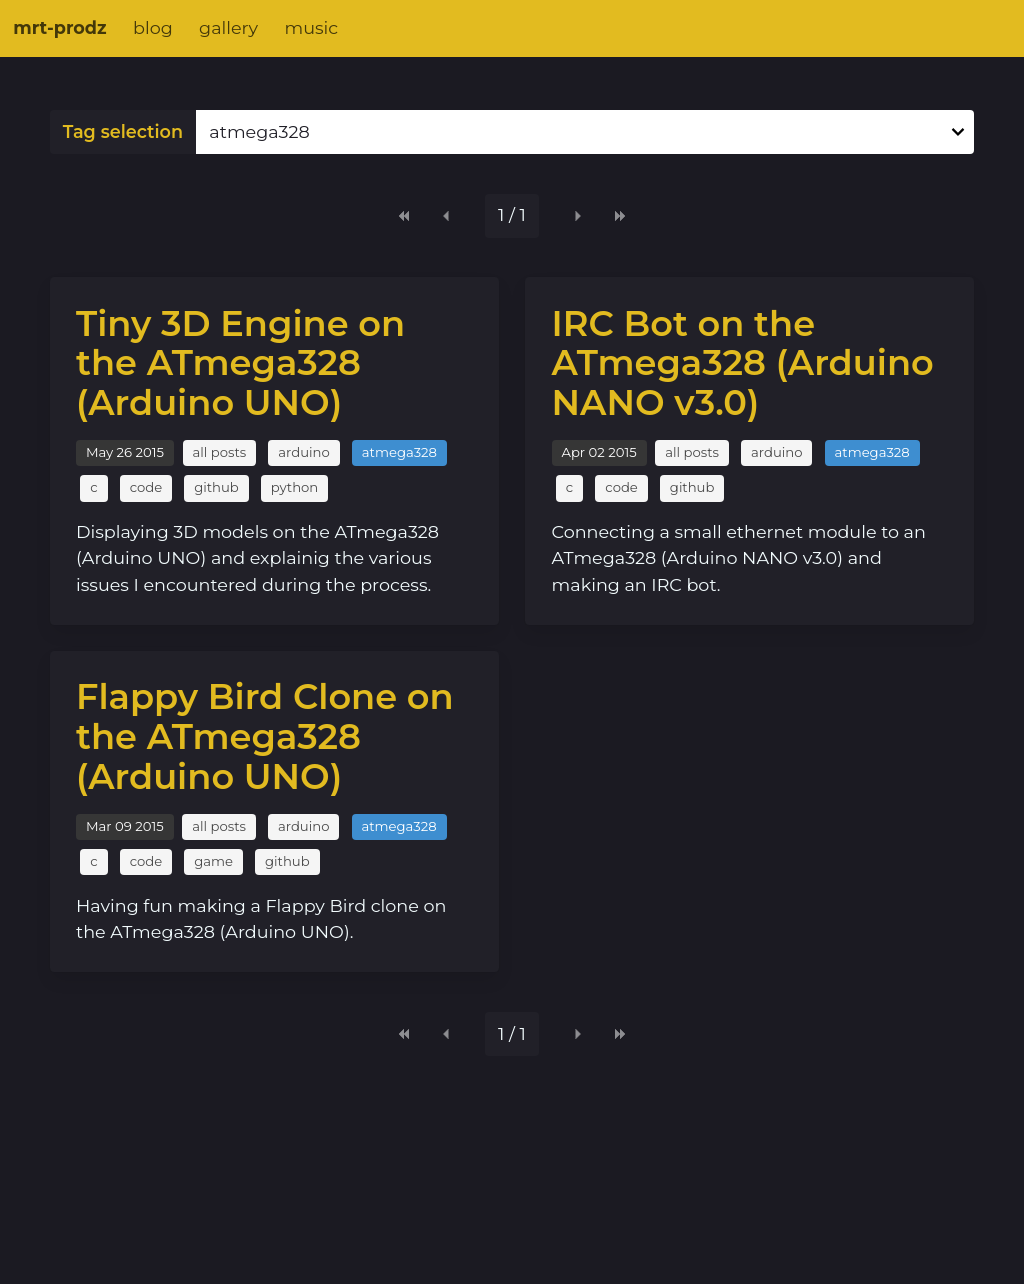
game (213, 861)
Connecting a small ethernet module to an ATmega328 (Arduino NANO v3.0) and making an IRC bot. (739, 558)
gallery (228, 27)
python (294, 487)
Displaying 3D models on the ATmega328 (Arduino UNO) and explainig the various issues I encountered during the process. (257, 558)
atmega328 (399, 452)
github (216, 487)
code (146, 487)
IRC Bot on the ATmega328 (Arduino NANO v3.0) (743, 363)
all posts (220, 452)
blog (153, 27)
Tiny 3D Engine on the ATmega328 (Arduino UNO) (240, 363)
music (311, 27)
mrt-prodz (59, 27)
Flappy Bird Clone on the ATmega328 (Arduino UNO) (265, 736)
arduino (303, 452)
